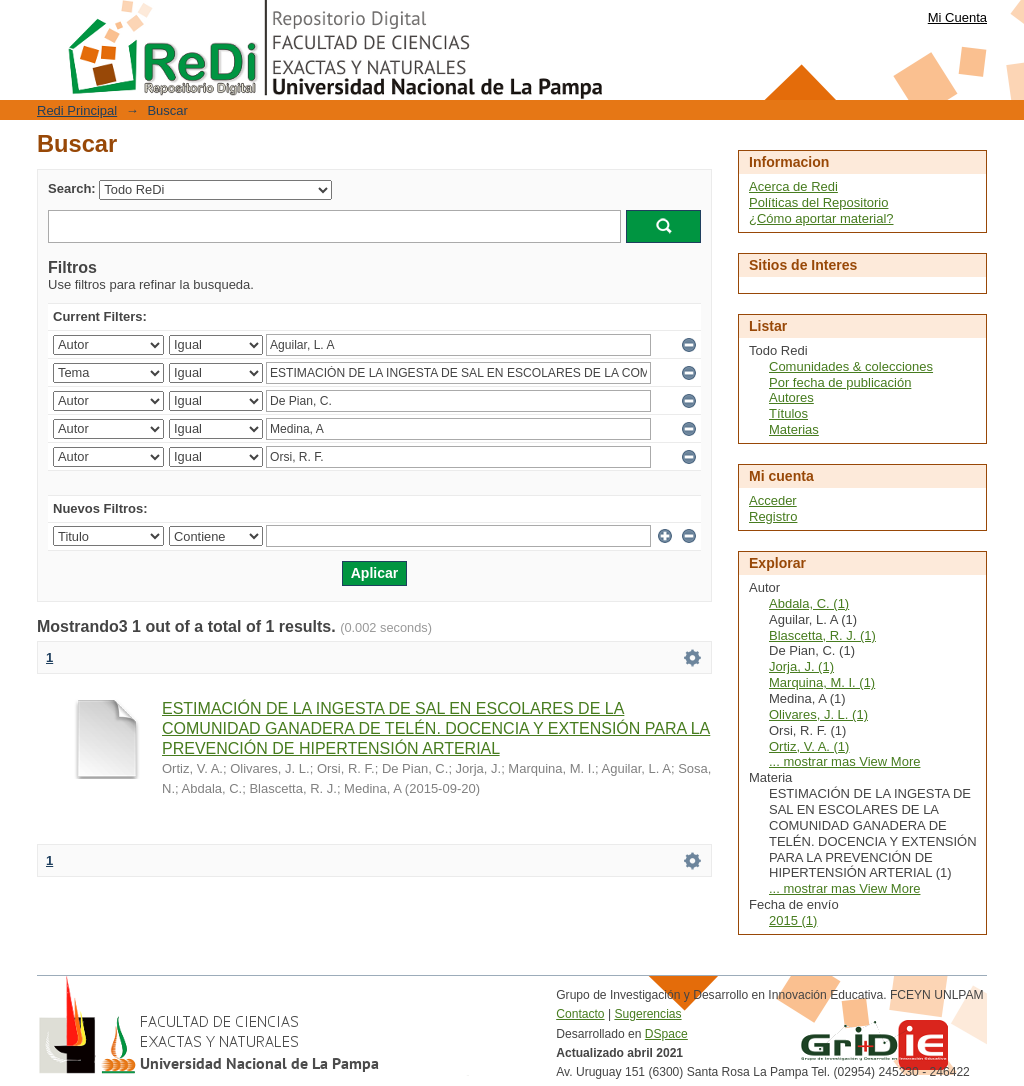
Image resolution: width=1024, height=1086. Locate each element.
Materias (794, 429)
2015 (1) (793, 920)
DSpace (666, 1034)
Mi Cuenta (957, 17)
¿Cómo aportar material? (821, 218)
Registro (773, 516)
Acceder (773, 500)
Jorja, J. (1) (801, 666)
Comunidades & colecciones (851, 366)
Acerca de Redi (793, 186)
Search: (72, 188)
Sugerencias (647, 1014)
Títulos (788, 413)
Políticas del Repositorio (818, 202)
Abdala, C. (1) (809, 603)
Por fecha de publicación (840, 382)
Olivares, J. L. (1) (818, 714)
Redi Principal (77, 110)
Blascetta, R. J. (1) (822, 635)
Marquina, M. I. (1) (822, 682)
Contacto (580, 1014)
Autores (791, 397)
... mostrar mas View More (844, 761)
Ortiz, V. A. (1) (809, 746)
